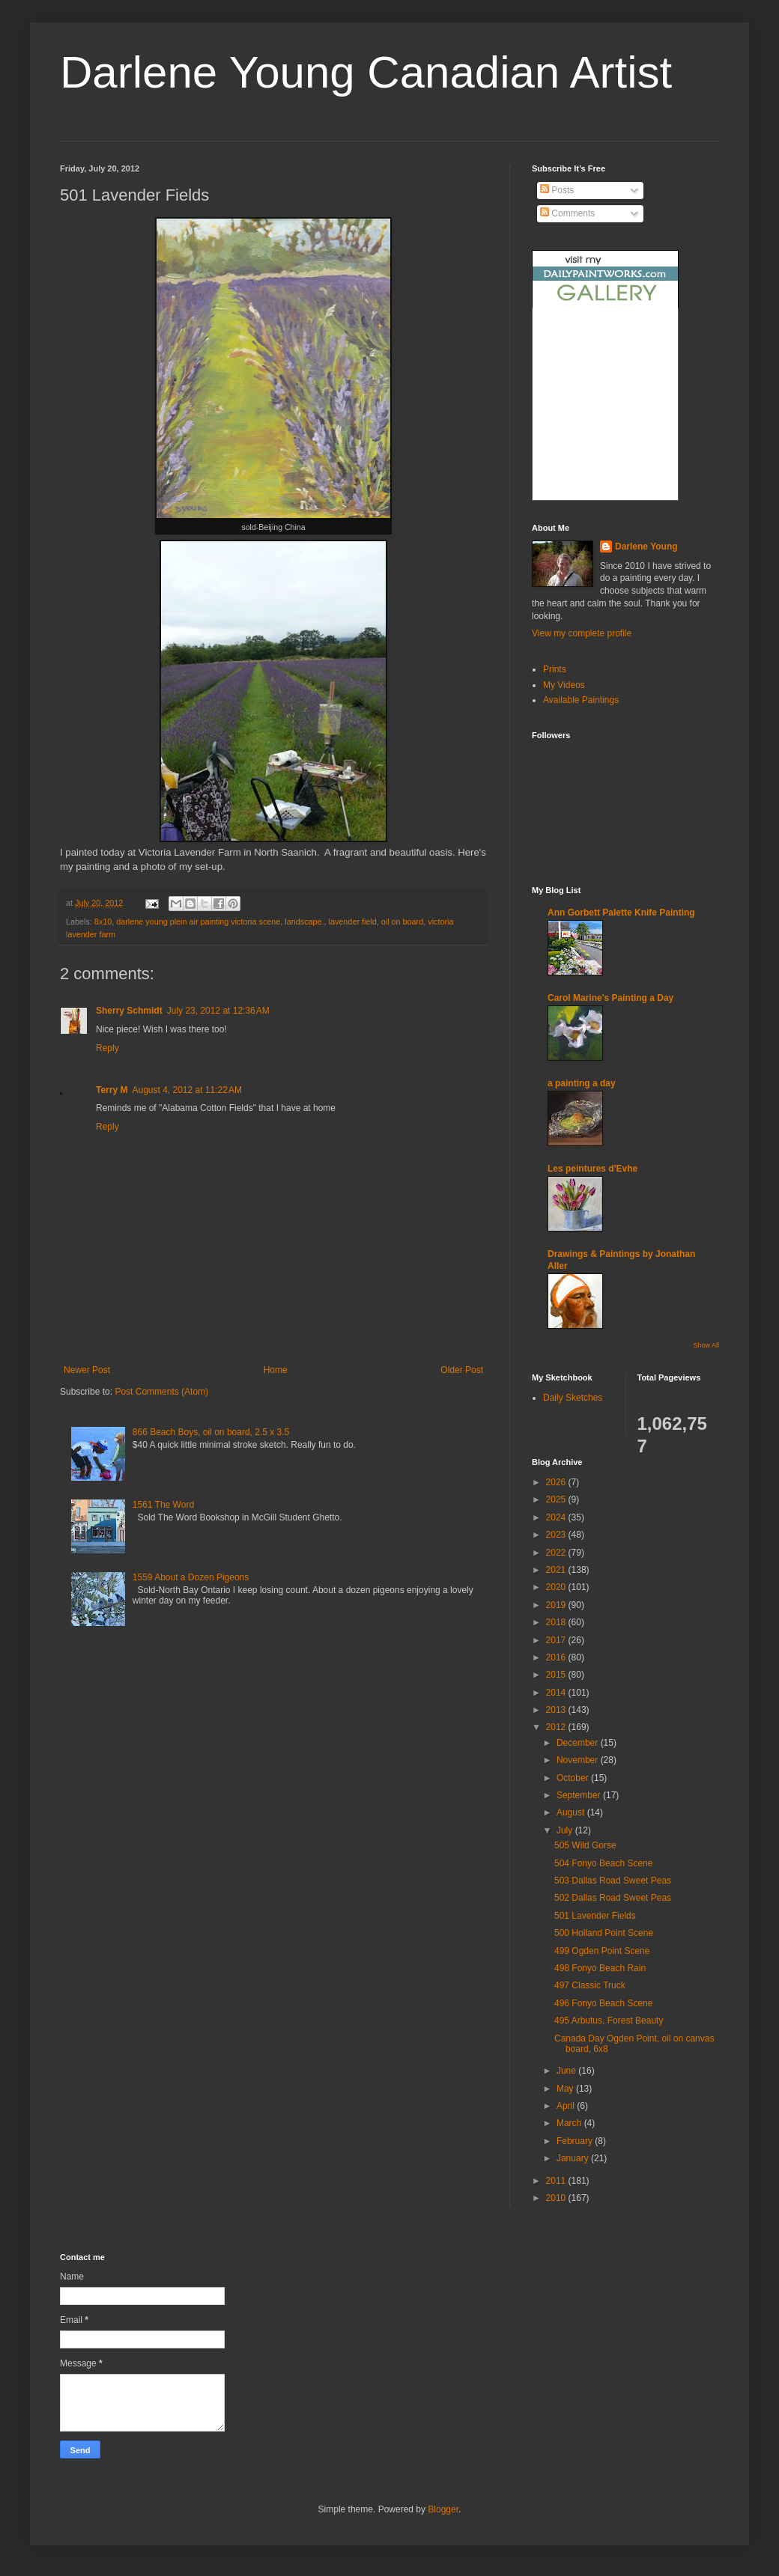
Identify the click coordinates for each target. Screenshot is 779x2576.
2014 (557, 1692)
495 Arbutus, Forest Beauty (608, 2020)
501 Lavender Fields (595, 1915)
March (570, 2123)
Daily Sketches (572, 1397)
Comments (567, 213)
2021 (557, 1570)
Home (276, 1370)
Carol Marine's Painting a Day (610, 998)
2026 (557, 1482)
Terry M (111, 1090)
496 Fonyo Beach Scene (603, 2003)
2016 (557, 1657)
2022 (557, 1552)
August (572, 1812)
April (567, 2106)
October (574, 1778)
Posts (557, 190)
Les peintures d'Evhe (592, 1168)
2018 (557, 1622)
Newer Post (87, 1370)
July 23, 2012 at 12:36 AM (218, 1010)
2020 (557, 1587)
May (566, 2088)
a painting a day (582, 1083)
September (580, 1795)
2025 (557, 1499)
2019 (557, 1605)
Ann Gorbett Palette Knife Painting (621, 912)
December (579, 1743)
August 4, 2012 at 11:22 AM (186, 1090)
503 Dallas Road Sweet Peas (612, 1880)
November (579, 1760)
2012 (557, 1727)
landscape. (304, 921)
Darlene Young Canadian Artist (366, 72)
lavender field (353, 921)
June (567, 2070)
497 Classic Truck (589, 1985)
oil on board (402, 921)
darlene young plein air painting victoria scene (198, 921)
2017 (557, 1640)
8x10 (103, 921)
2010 (557, 2198)
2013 (557, 1710)
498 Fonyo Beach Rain (600, 1968)
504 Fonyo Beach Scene (603, 1863)
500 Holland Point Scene (603, 1933)
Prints (554, 669)
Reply (107, 1048)
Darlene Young (646, 546)
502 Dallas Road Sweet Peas (612, 1898)
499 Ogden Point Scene (601, 1951)
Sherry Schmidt (129, 1010)
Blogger (443, 2509)
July (566, 1830)
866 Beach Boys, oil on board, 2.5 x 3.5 (211, 1432)
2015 (557, 1674)
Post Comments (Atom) (161, 1391)
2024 (557, 1517)
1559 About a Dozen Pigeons (191, 1577)
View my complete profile (581, 633)
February (576, 2141)
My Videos (564, 685)
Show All (706, 1345)
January (574, 2158)
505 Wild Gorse (585, 1845)
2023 (557, 1534)
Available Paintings (581, 700)
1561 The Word (163, 1504)
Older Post (461, 1370)
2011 (557, 2180)
